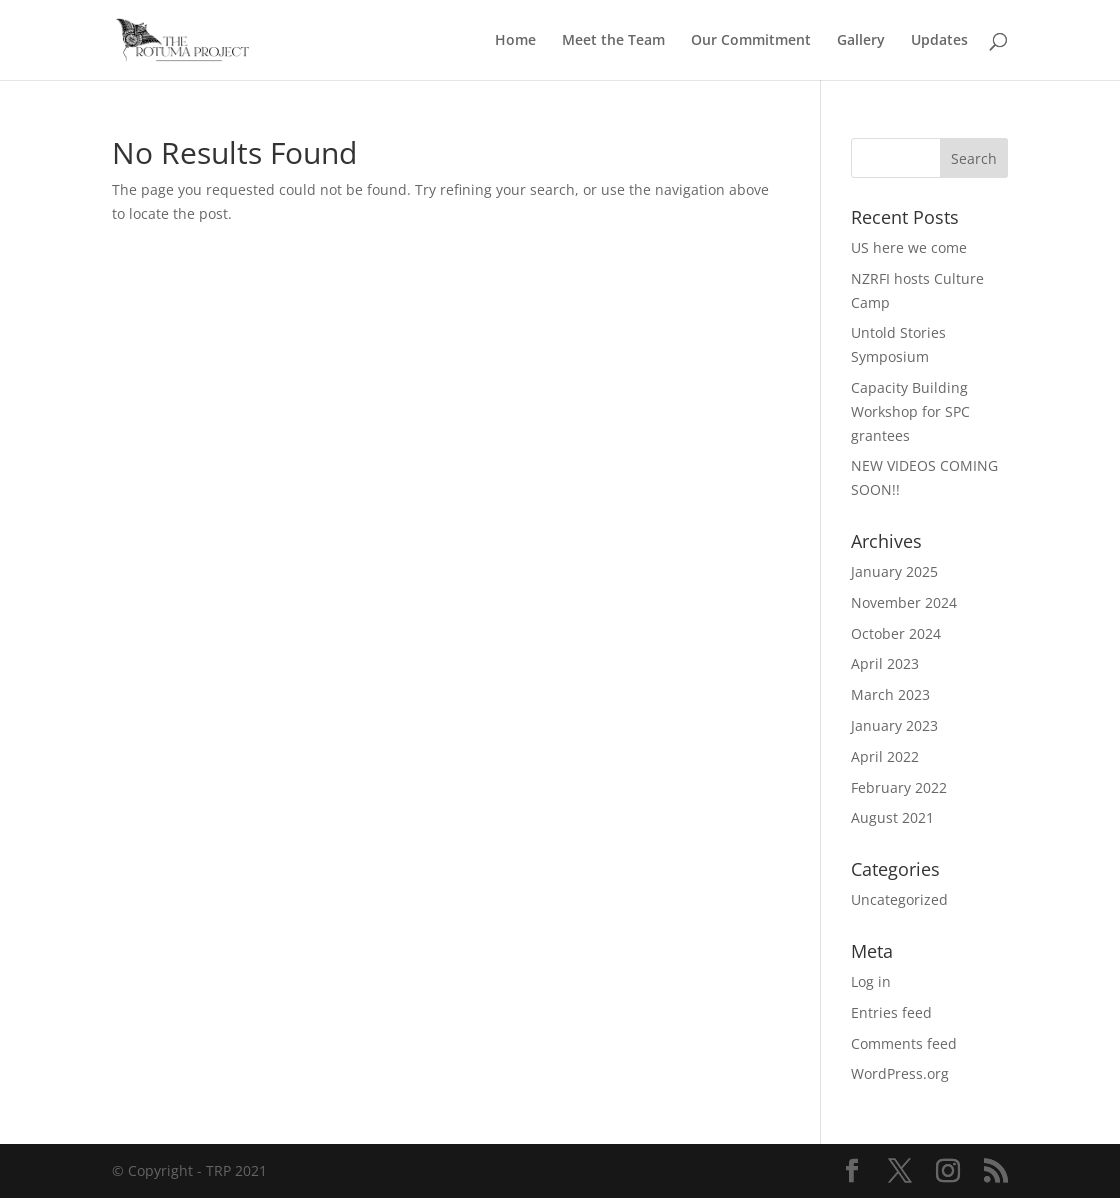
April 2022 (885, 756)
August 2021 (892, 817)
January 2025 (894, 571)
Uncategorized (899, 899)
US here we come (909, 247)
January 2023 (894, 725)
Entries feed (891, 1012)
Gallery (861, 41)
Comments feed (904, 1043)
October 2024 (896, 633)
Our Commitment (751, 41)
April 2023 (885, 663)
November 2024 (904, 602)
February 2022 (899, 787)
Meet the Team (613, 41)
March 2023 (890, 694)
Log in (871, 981)
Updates (939, 41)
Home (515, 41)
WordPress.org (900, 1073)
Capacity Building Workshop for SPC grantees (910, 411)
